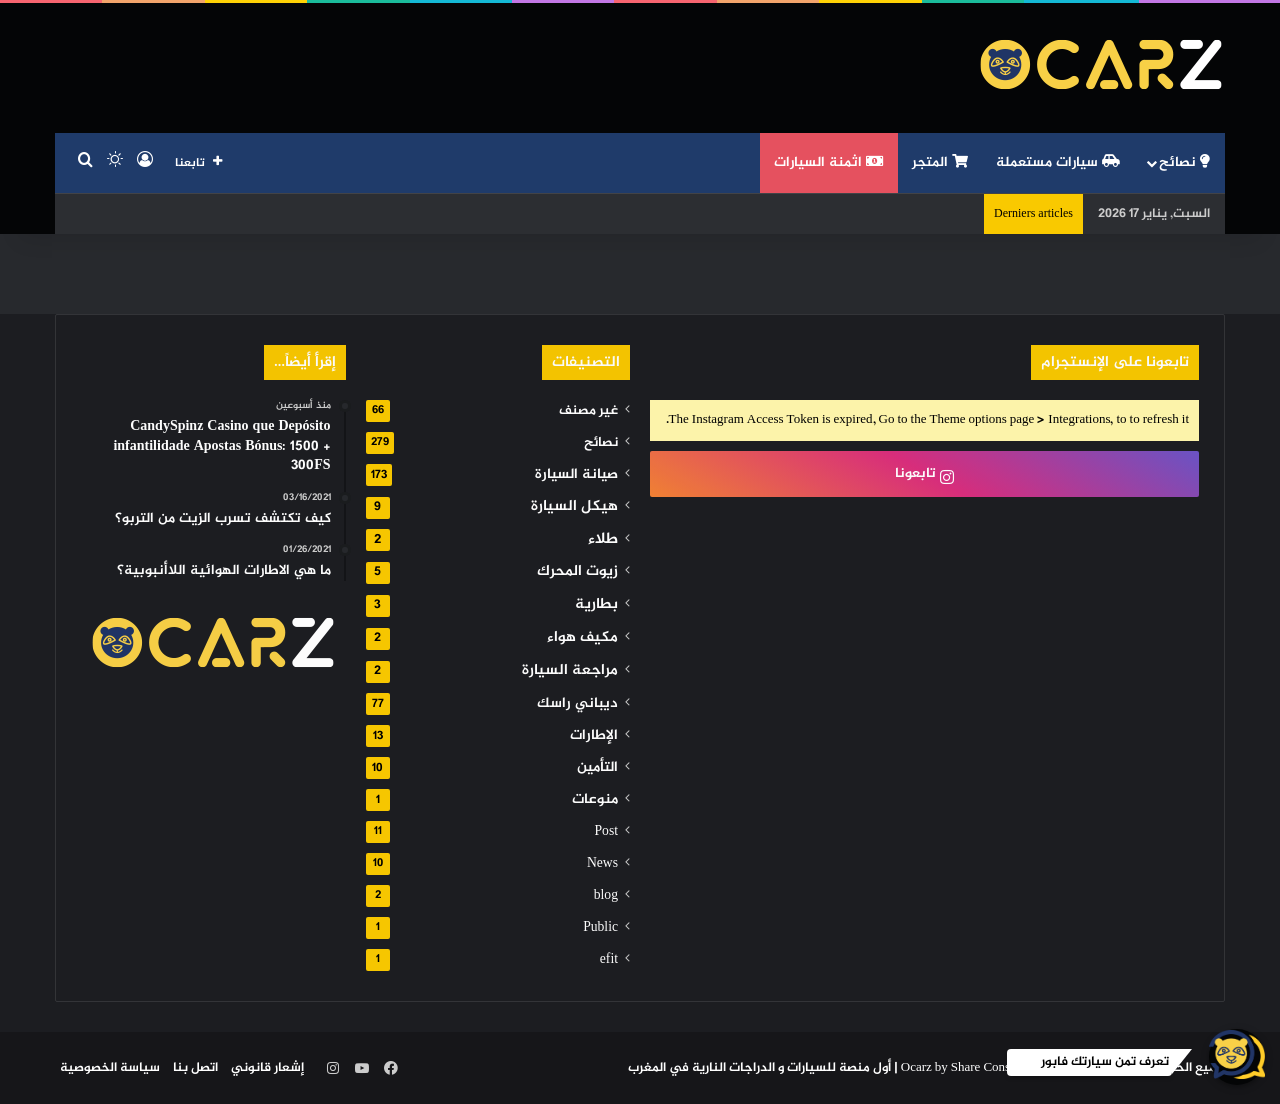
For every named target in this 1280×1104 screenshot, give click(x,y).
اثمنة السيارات (829, 162)
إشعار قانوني (267, 1068)
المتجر (940, 162)
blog (606, 896)
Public (600, 928)
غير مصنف (588, 411)
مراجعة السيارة (570, 670)
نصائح (1184, 162)
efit (609, 960)
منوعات (595, 800)
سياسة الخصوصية (110, 1068)
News (602, 864)
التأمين (597, 768)
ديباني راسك (577, 704)
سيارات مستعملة (1058, 162)
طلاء (603, 539)
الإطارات (594, 736)
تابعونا (924, 473)
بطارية (596, 604)
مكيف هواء (582, 637)
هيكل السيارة (574, 506)
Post (606, 832)
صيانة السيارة (576, 475)
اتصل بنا (195, 1068)
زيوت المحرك (577, 571)
